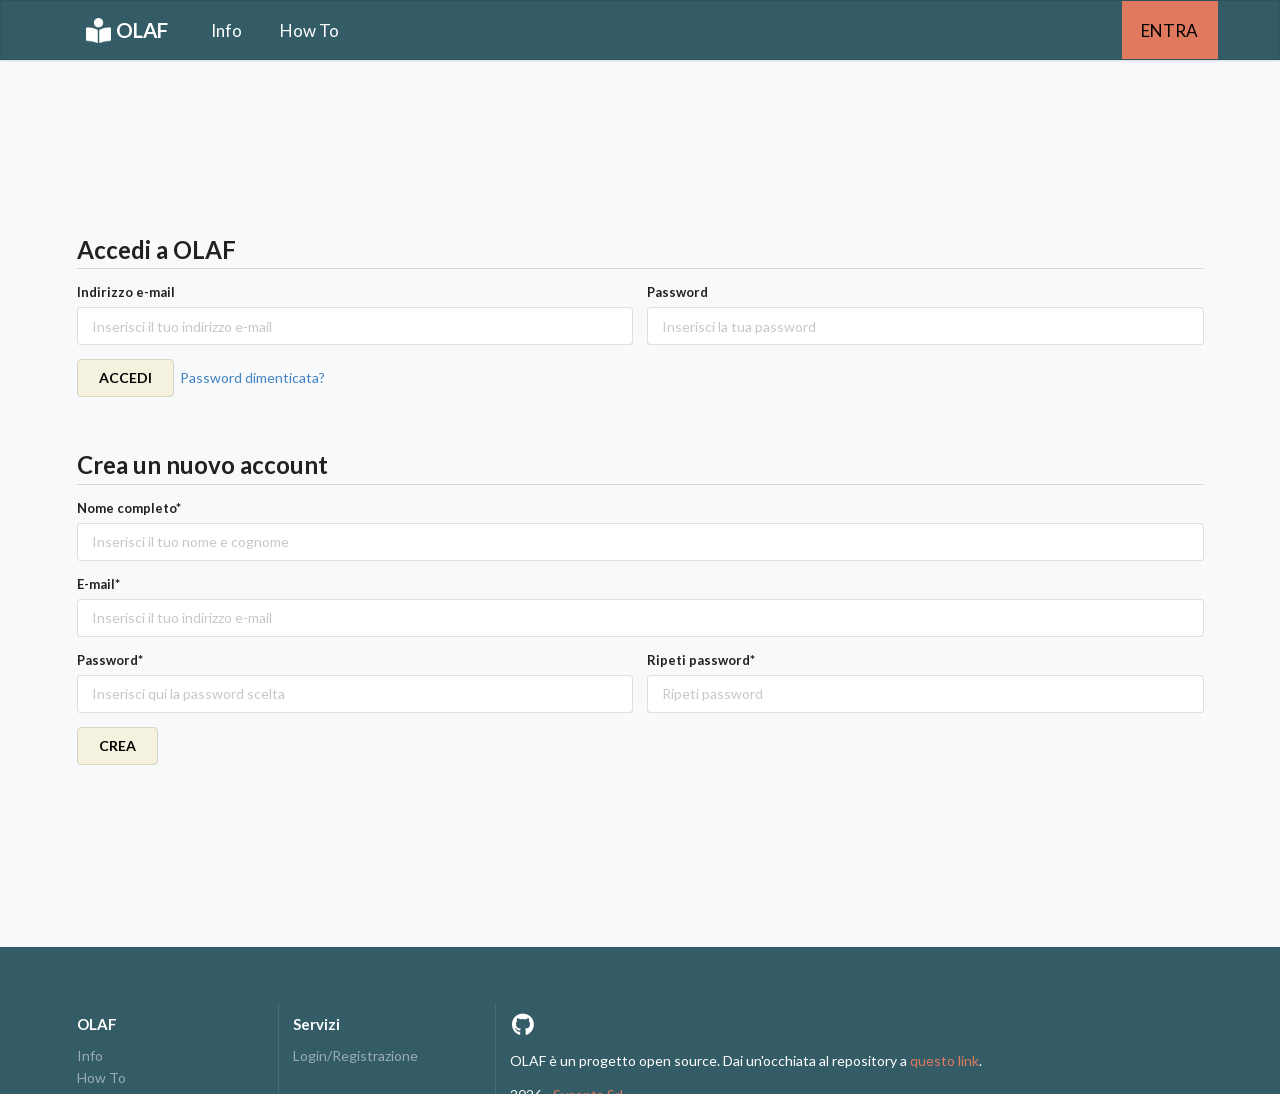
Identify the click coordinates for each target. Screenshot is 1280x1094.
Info (226, 30)
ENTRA (1169, 30)
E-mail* (98, 584)
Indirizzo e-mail (126, 292)
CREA (117, 745)
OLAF (127, 30)
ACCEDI (125, 377)
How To (309, 30)
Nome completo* (129, 508)
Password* (110, 660)
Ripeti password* (701, 660)
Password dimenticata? (252, 377)
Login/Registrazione (355, 1056)
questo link (944, 1060)
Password (677, 292)
